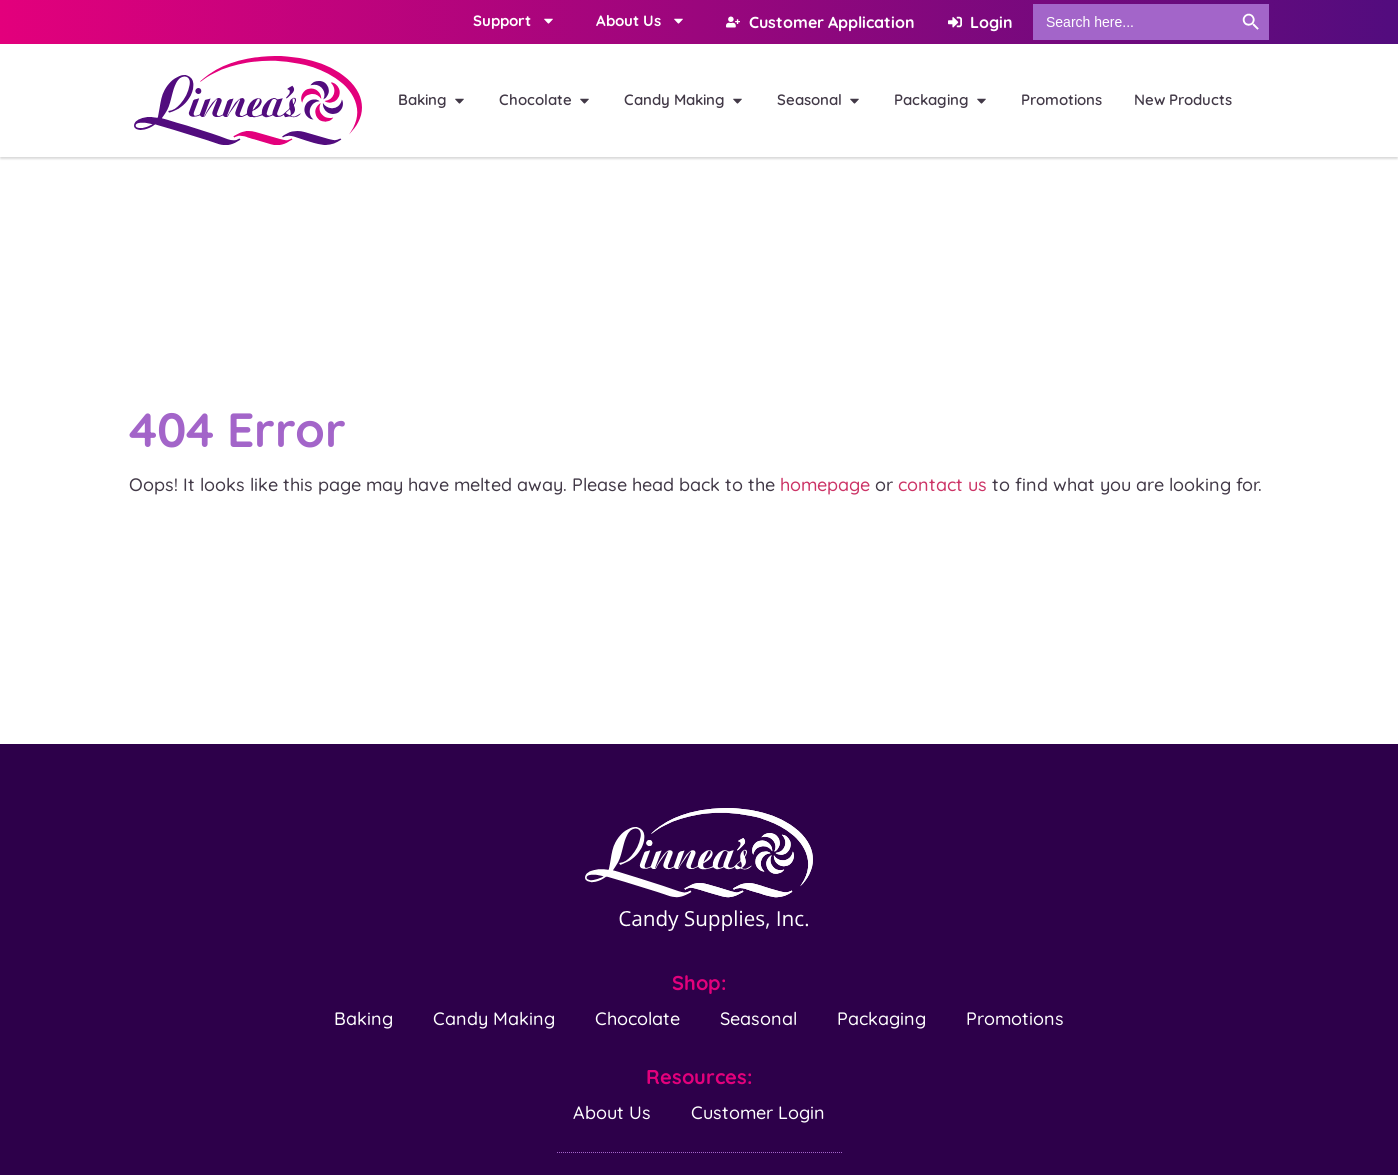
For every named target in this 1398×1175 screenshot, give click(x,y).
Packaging (881, 1017)
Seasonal (758, 1017)
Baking (363, 1017)
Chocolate (637, 1017)
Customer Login (758, 1111)
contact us (942, 484)
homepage (825, 484)
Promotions (1015, 1017)
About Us (612, 1111)
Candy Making (494, 1017)
